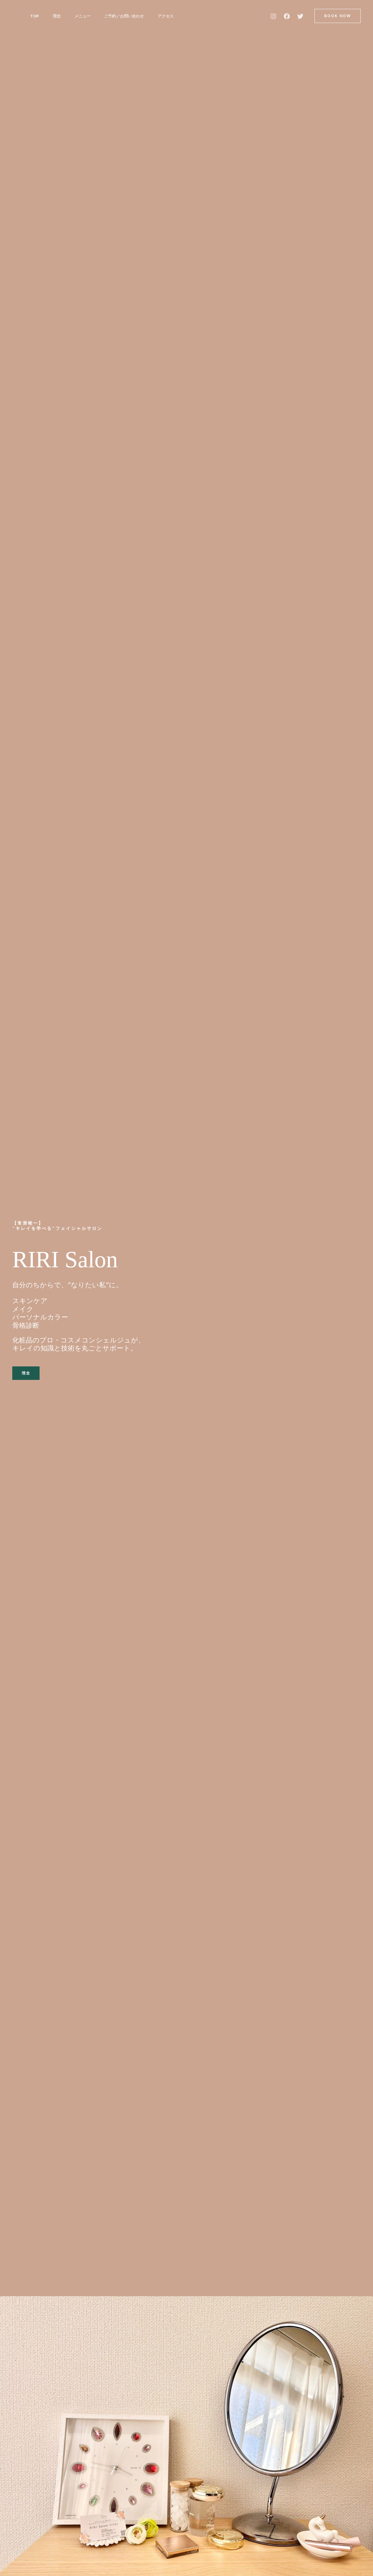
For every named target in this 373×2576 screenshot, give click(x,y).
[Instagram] (273, 16)
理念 (58, 16)
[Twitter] (300, 16)
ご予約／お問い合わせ (128, 16)
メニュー (85, 16)
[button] (337, 16)
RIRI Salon (73, 1258)
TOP (35, 16)
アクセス (170, 16)
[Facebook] (287, 16)
